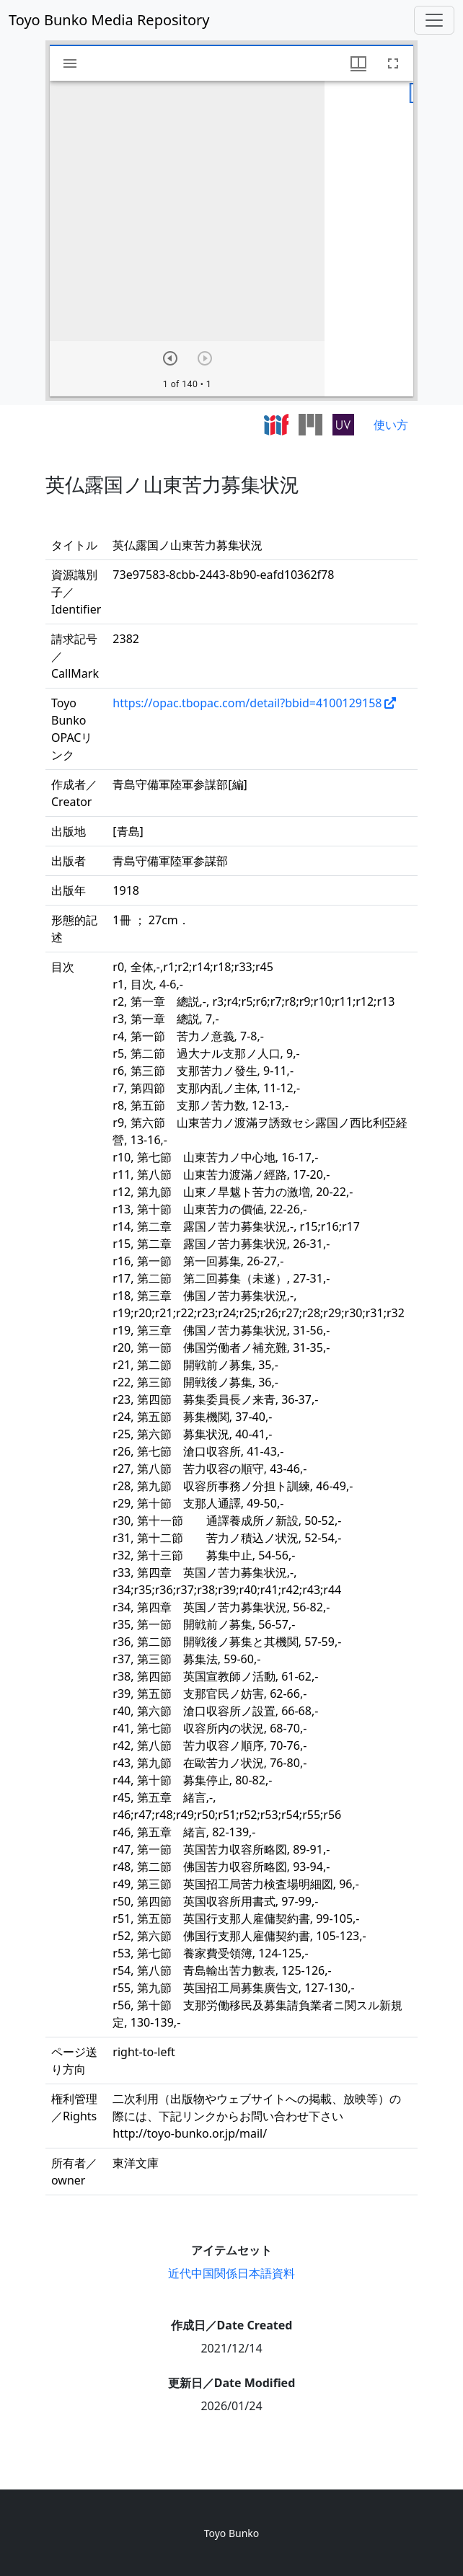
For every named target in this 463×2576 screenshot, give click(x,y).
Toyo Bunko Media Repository (109, 20)
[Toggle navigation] (434, 20)
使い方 (391, 425)
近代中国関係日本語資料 (231, 2273)
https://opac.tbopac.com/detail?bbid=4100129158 (247, 703)
